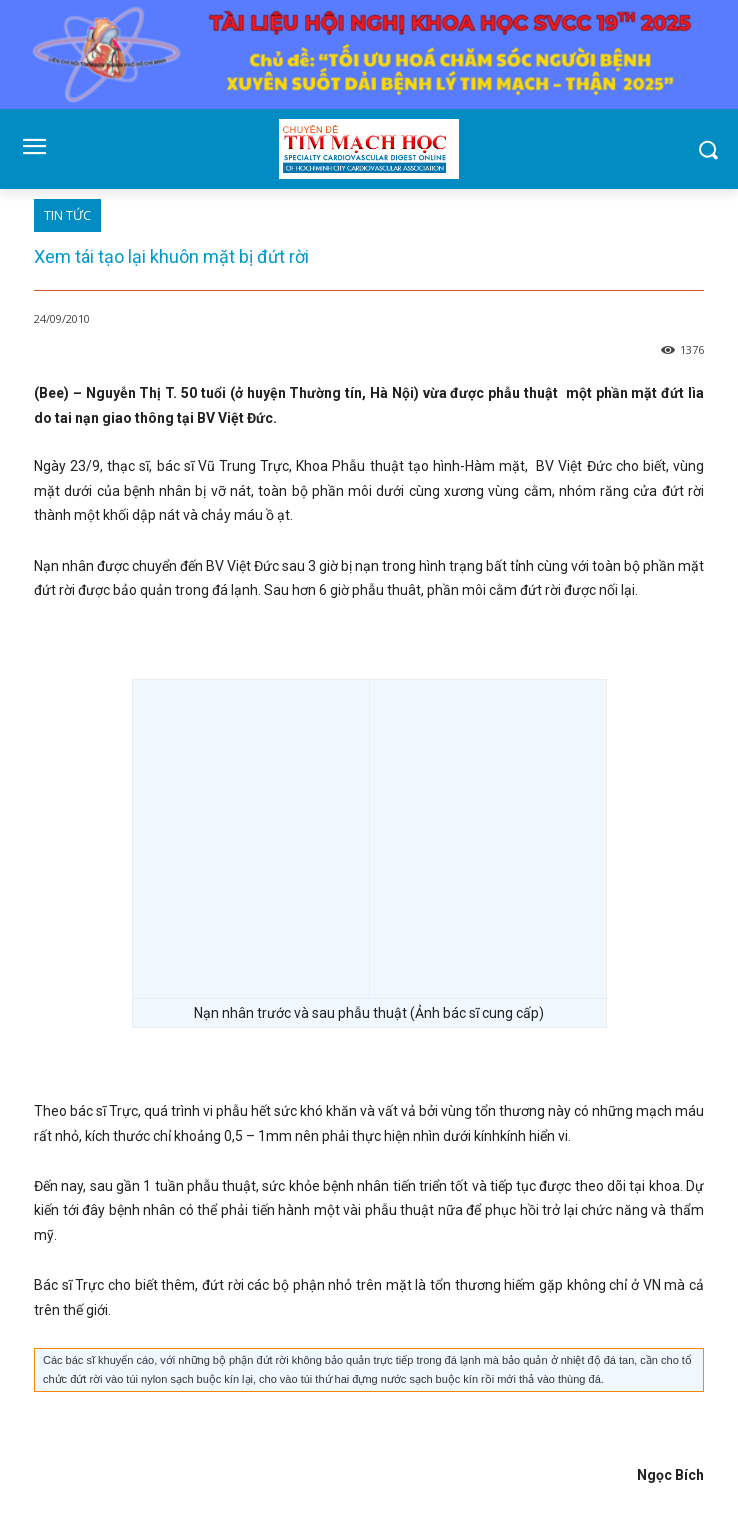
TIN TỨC (67, 215)
